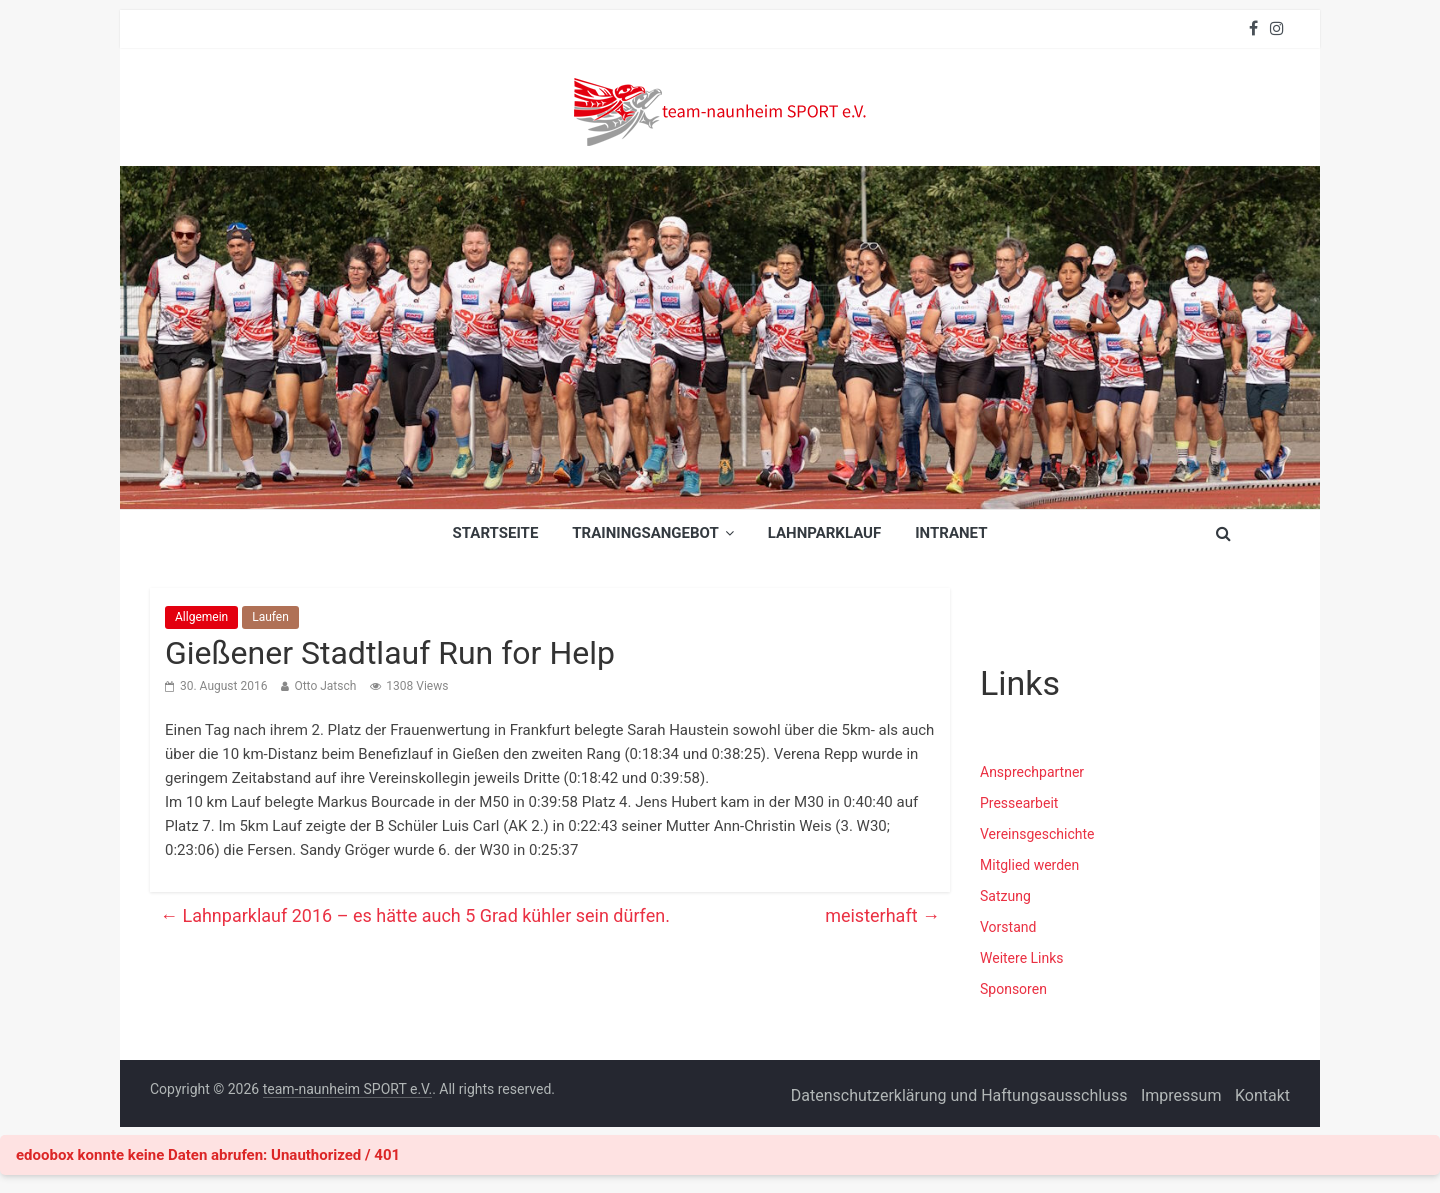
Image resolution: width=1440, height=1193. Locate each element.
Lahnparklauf (825, 533)
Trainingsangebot (645, 533)
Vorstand (1008, 927)
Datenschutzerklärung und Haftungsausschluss (959, 1095)
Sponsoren (1013, 989)
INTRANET (951, 533)
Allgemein (201, 617)
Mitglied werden (1029, 865)
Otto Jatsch (325, 686)
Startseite (496, 533)
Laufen (270, 617)
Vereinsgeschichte (1037, 834)
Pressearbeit (1019, 803)
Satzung (1005, 896)
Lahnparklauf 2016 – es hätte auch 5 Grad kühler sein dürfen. (415, 915)
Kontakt (1262, 1095)
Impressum (1181, 1095)
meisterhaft (882, 915)
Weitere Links (1022, 958)
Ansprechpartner (1032, 772)
